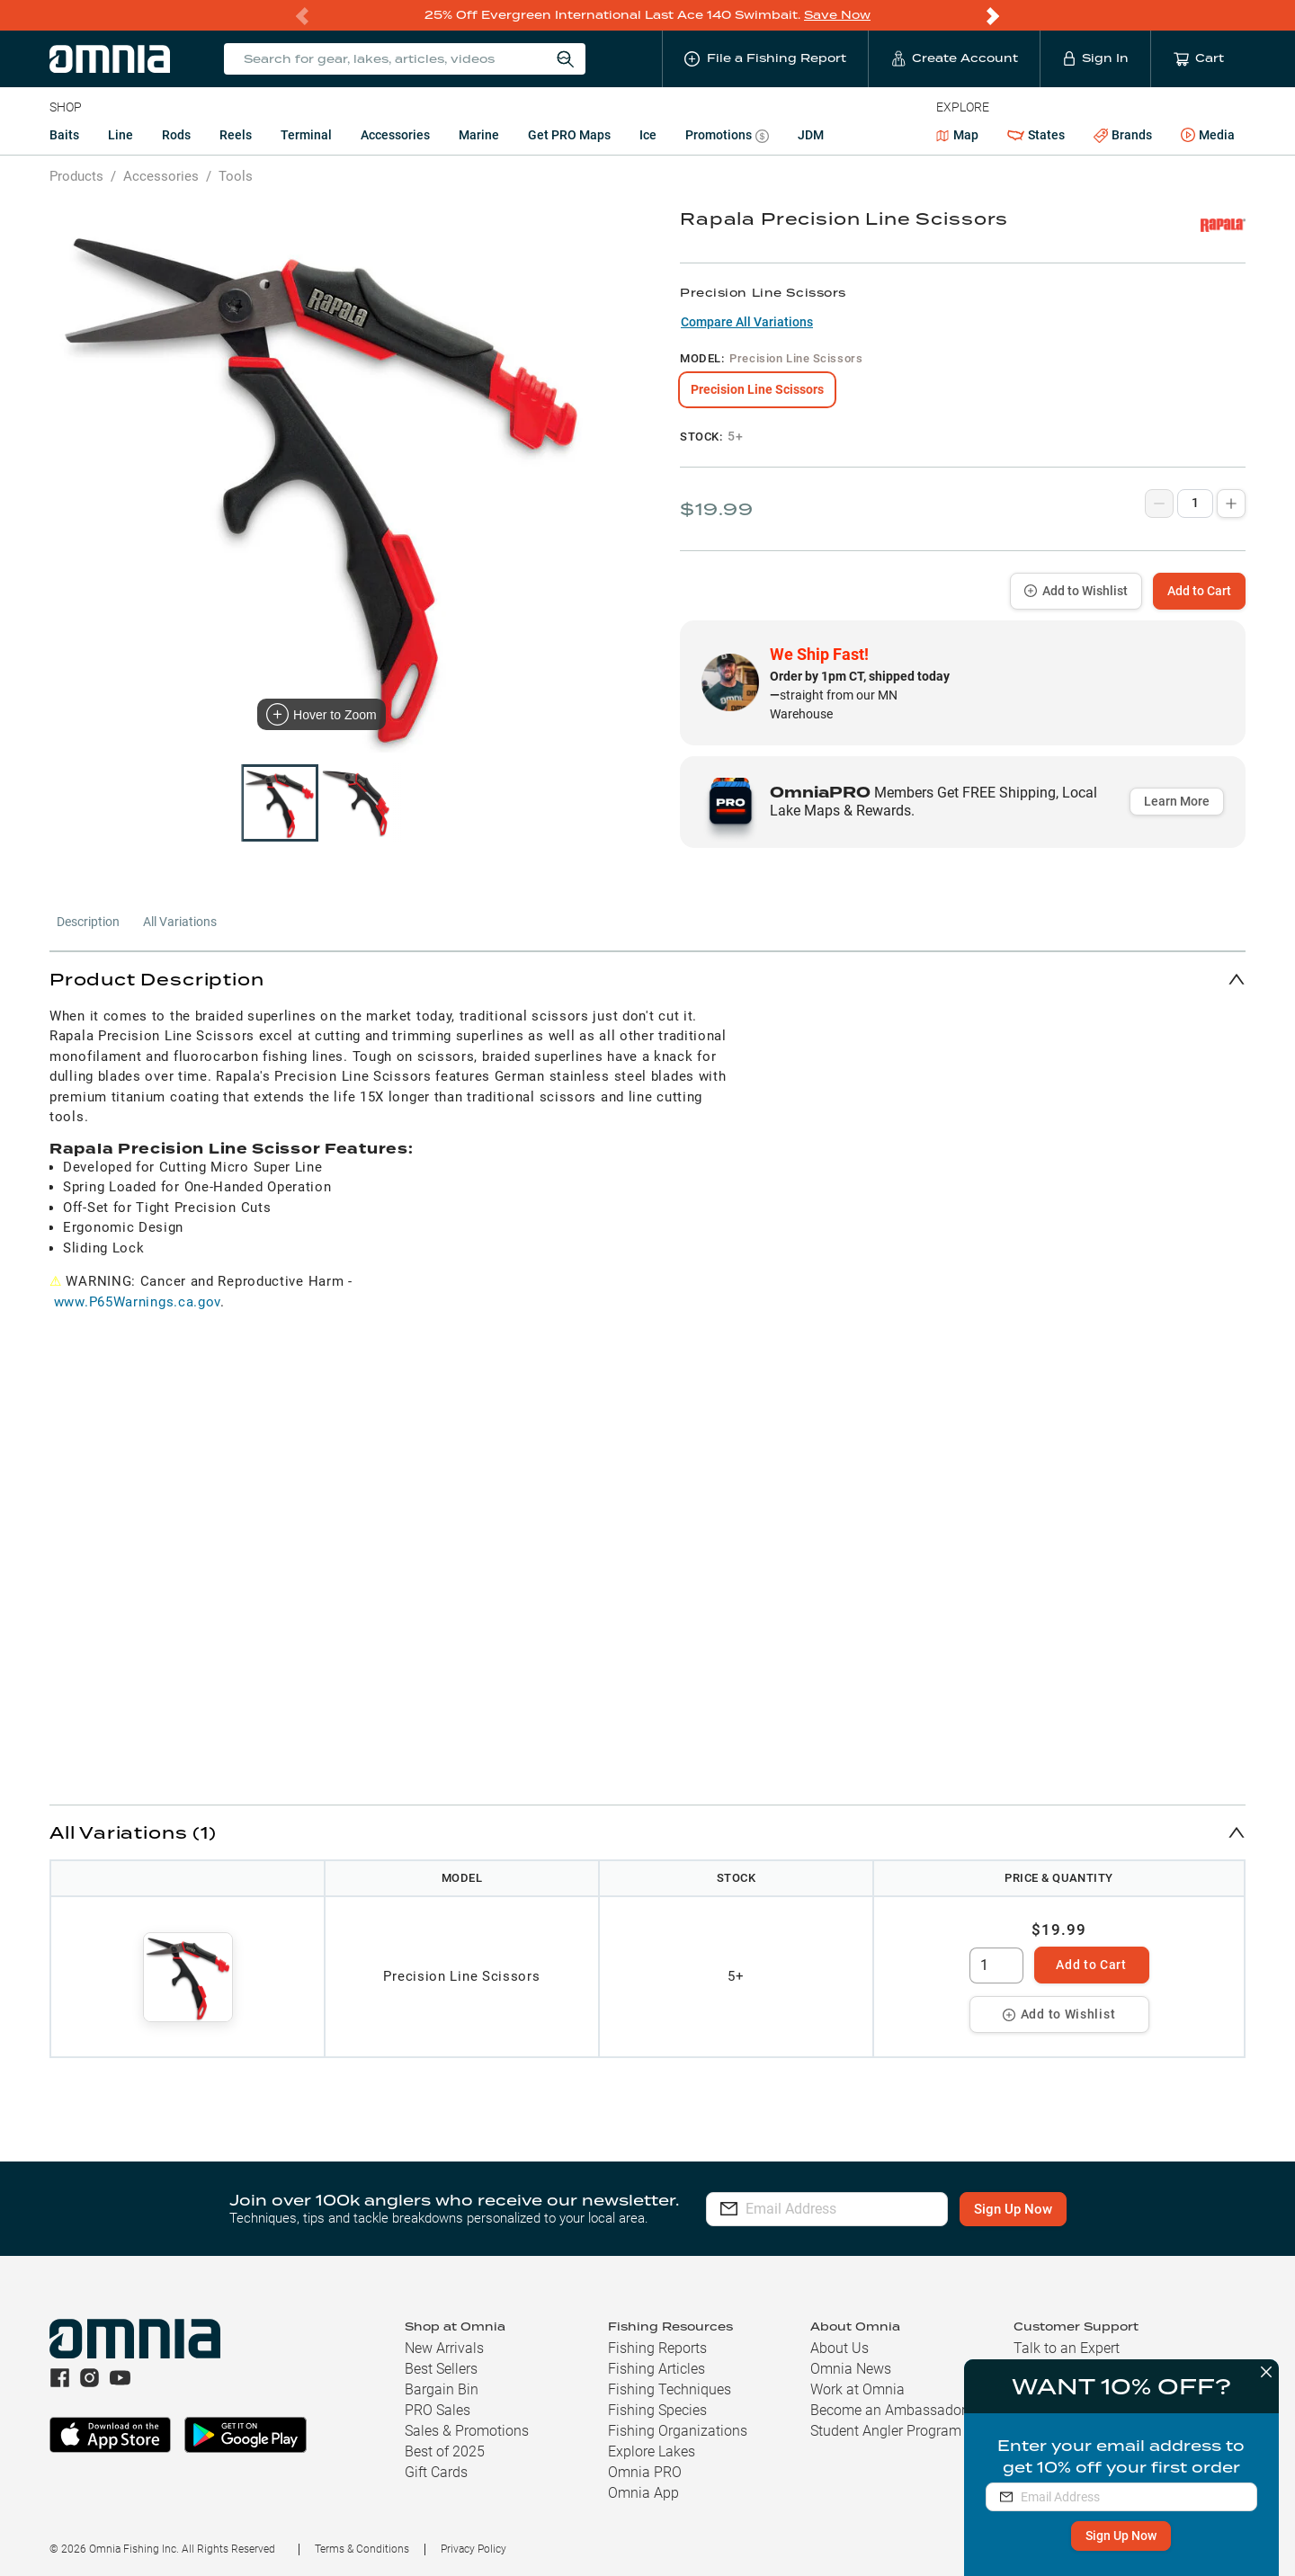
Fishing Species (657, 2410)
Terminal (306, 135)
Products (76, 176)
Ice (647, 135)
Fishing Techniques (669, 2389)
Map (957, 135)
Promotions (727, 137)
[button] (647, 978)
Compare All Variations (747, 322)
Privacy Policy (473, 2549)
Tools (236, 176)
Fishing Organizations (677, 2430)
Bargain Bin (441, 2389)
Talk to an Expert (1067, 2348)
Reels (235, 135)
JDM (811, 135)
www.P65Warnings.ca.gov (137, 1302)
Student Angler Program (885, 2430)
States (1036, 135)
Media (1208, 136)
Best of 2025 (445, 2451)
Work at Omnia (857, 2389)
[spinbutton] (996, 1965)
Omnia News (850, 2368)
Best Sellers (441, 2368)
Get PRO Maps (569, 135)
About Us (839, 2348)
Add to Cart (1199, 591)
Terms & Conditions (362, 2549)
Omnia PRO (645, 2472)
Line (120, 135)
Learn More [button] (1177, 801)
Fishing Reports (657, 2348)
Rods (176, 135)
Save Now (837, 14)
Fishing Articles (656, 2368)
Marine (479, 135)
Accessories (395, 135)
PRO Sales (437, 2410)
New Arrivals (444, 2348)
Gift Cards (436, 2472)
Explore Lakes (651, 2451)
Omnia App (643, 2492)
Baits (64, 135)
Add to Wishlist (1076, 591)
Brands (1123, 135)
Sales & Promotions (467, 2430)
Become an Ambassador (888, 2410)
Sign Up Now (1116, 2535)
